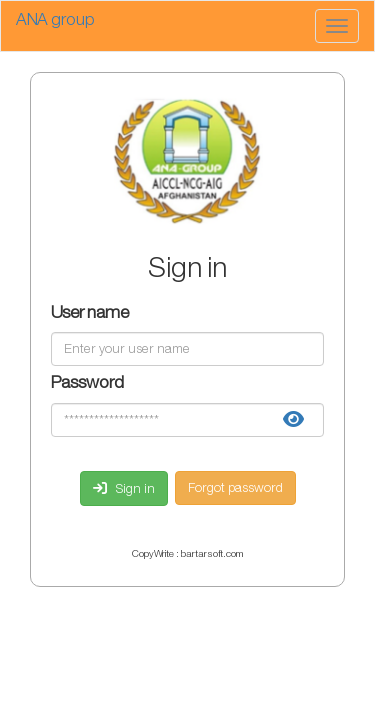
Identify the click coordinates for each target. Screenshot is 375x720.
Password (87, 384)
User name (90, 314)
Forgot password (235, 488)
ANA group (55, 20)
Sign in (124, 489)
